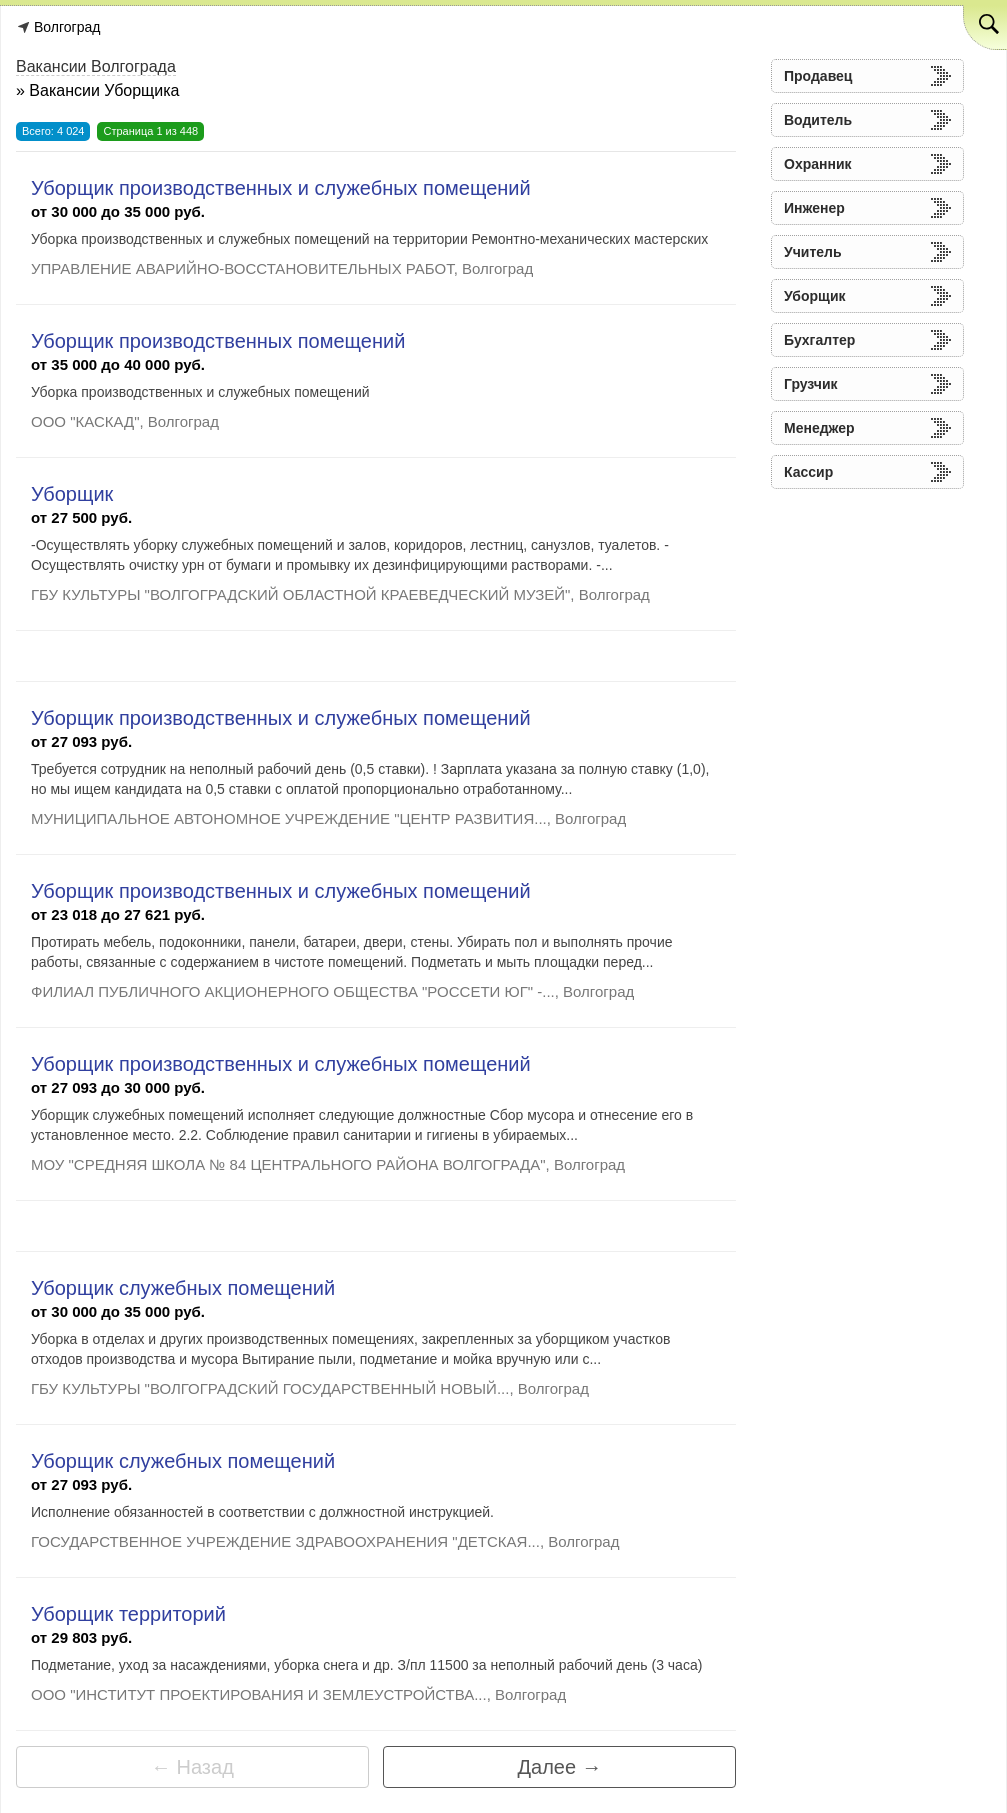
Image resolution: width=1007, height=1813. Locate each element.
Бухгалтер (819, 340)
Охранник (818, 164)
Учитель (813, 252)
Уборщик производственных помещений (218, 341)
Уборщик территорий (128, 1614)
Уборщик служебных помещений (183, 1288)
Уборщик (72, 494)
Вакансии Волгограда (96, 66)
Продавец (818, 76)
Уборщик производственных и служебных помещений (281, 188)
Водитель (818, 120)
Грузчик (811, 384)
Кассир (808, 472)
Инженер (814, 208)
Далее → (560, 1767)
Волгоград (67, 27)
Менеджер (819, 428)
